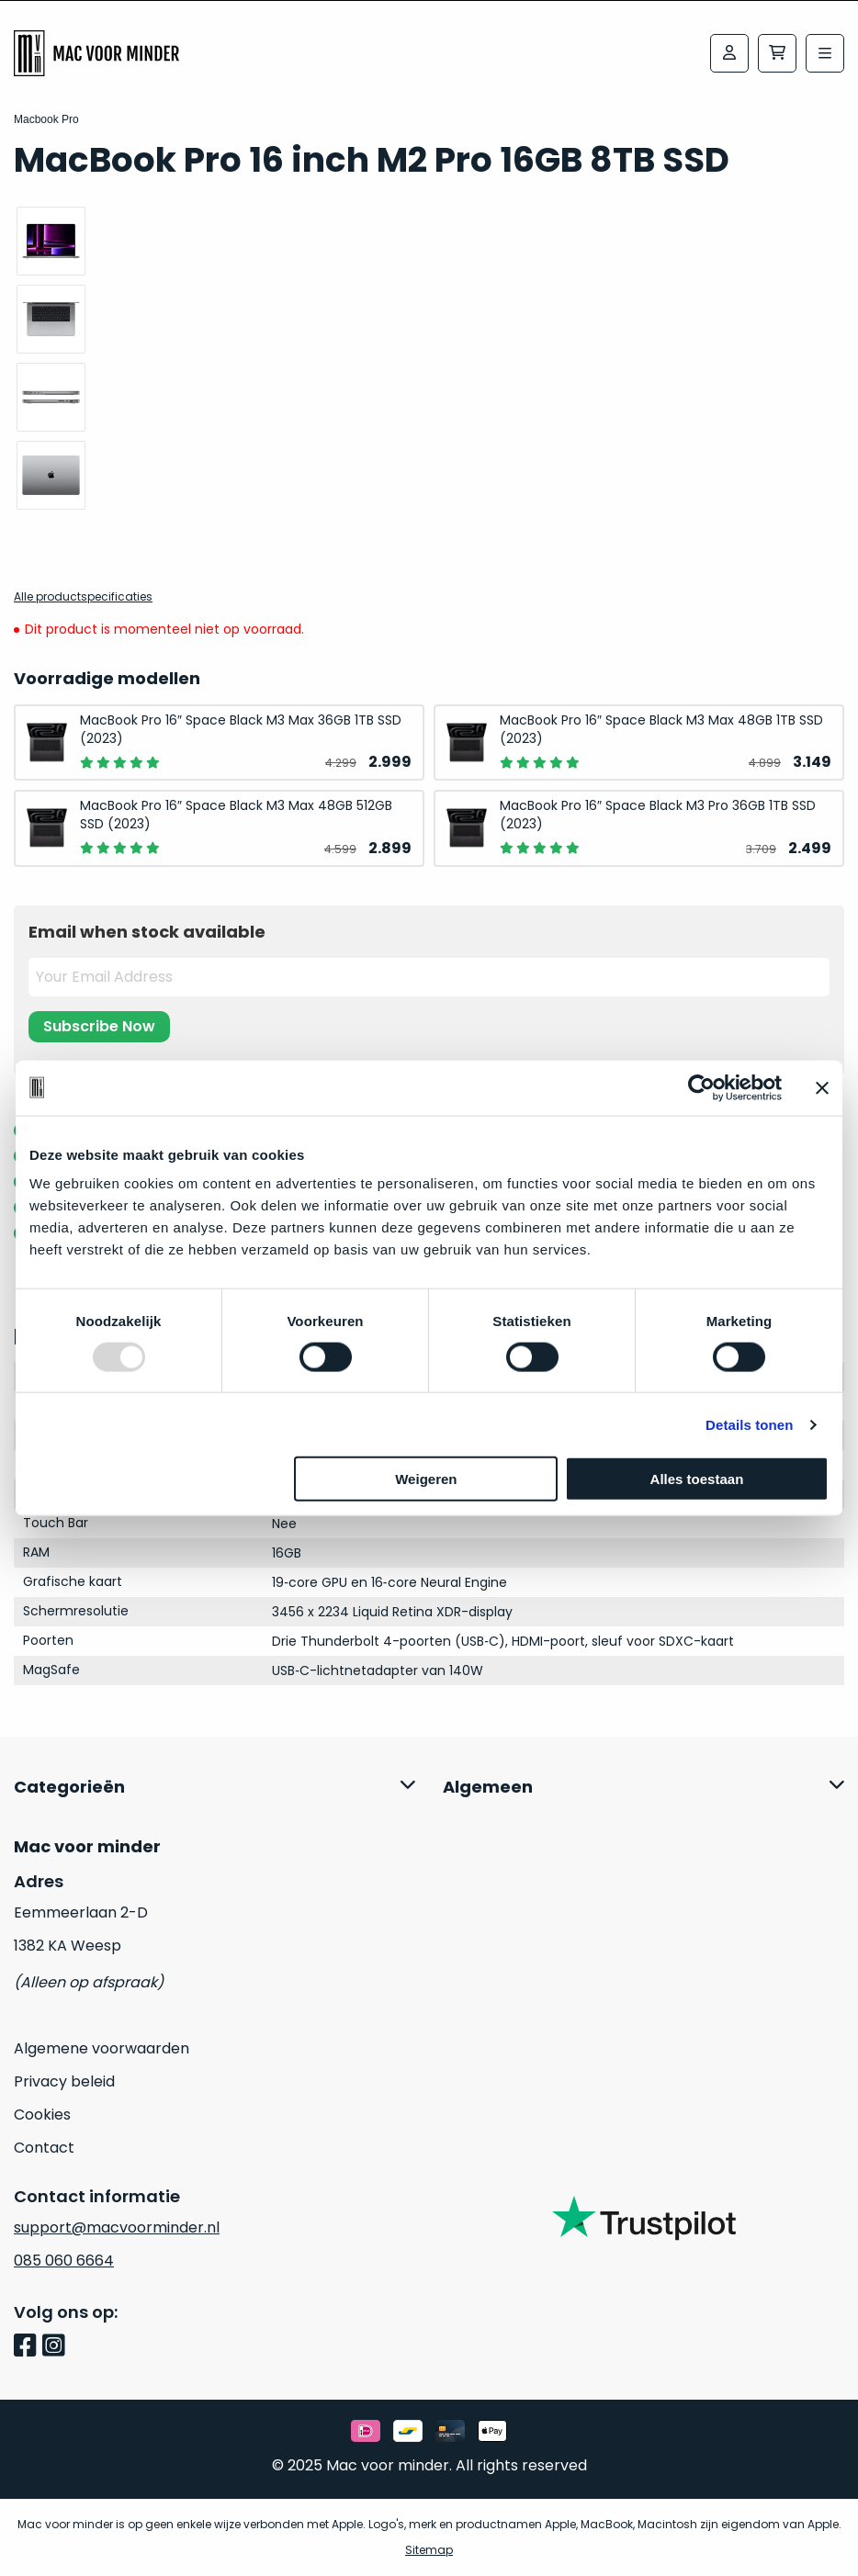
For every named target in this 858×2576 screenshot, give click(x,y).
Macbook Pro (46, 119)
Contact (44, 2147)
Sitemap (429, 2550)
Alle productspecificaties (83, 596)
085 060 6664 (64, 2260)
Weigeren (426, 1479)
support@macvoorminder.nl (117, 2227)
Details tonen (749, 1424)
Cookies (42, 2114)
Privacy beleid (64, 2081)
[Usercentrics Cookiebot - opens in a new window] (701, 1087)
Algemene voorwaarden (101, 2048)
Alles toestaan (697, 1479)
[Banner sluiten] (822, 1087)
